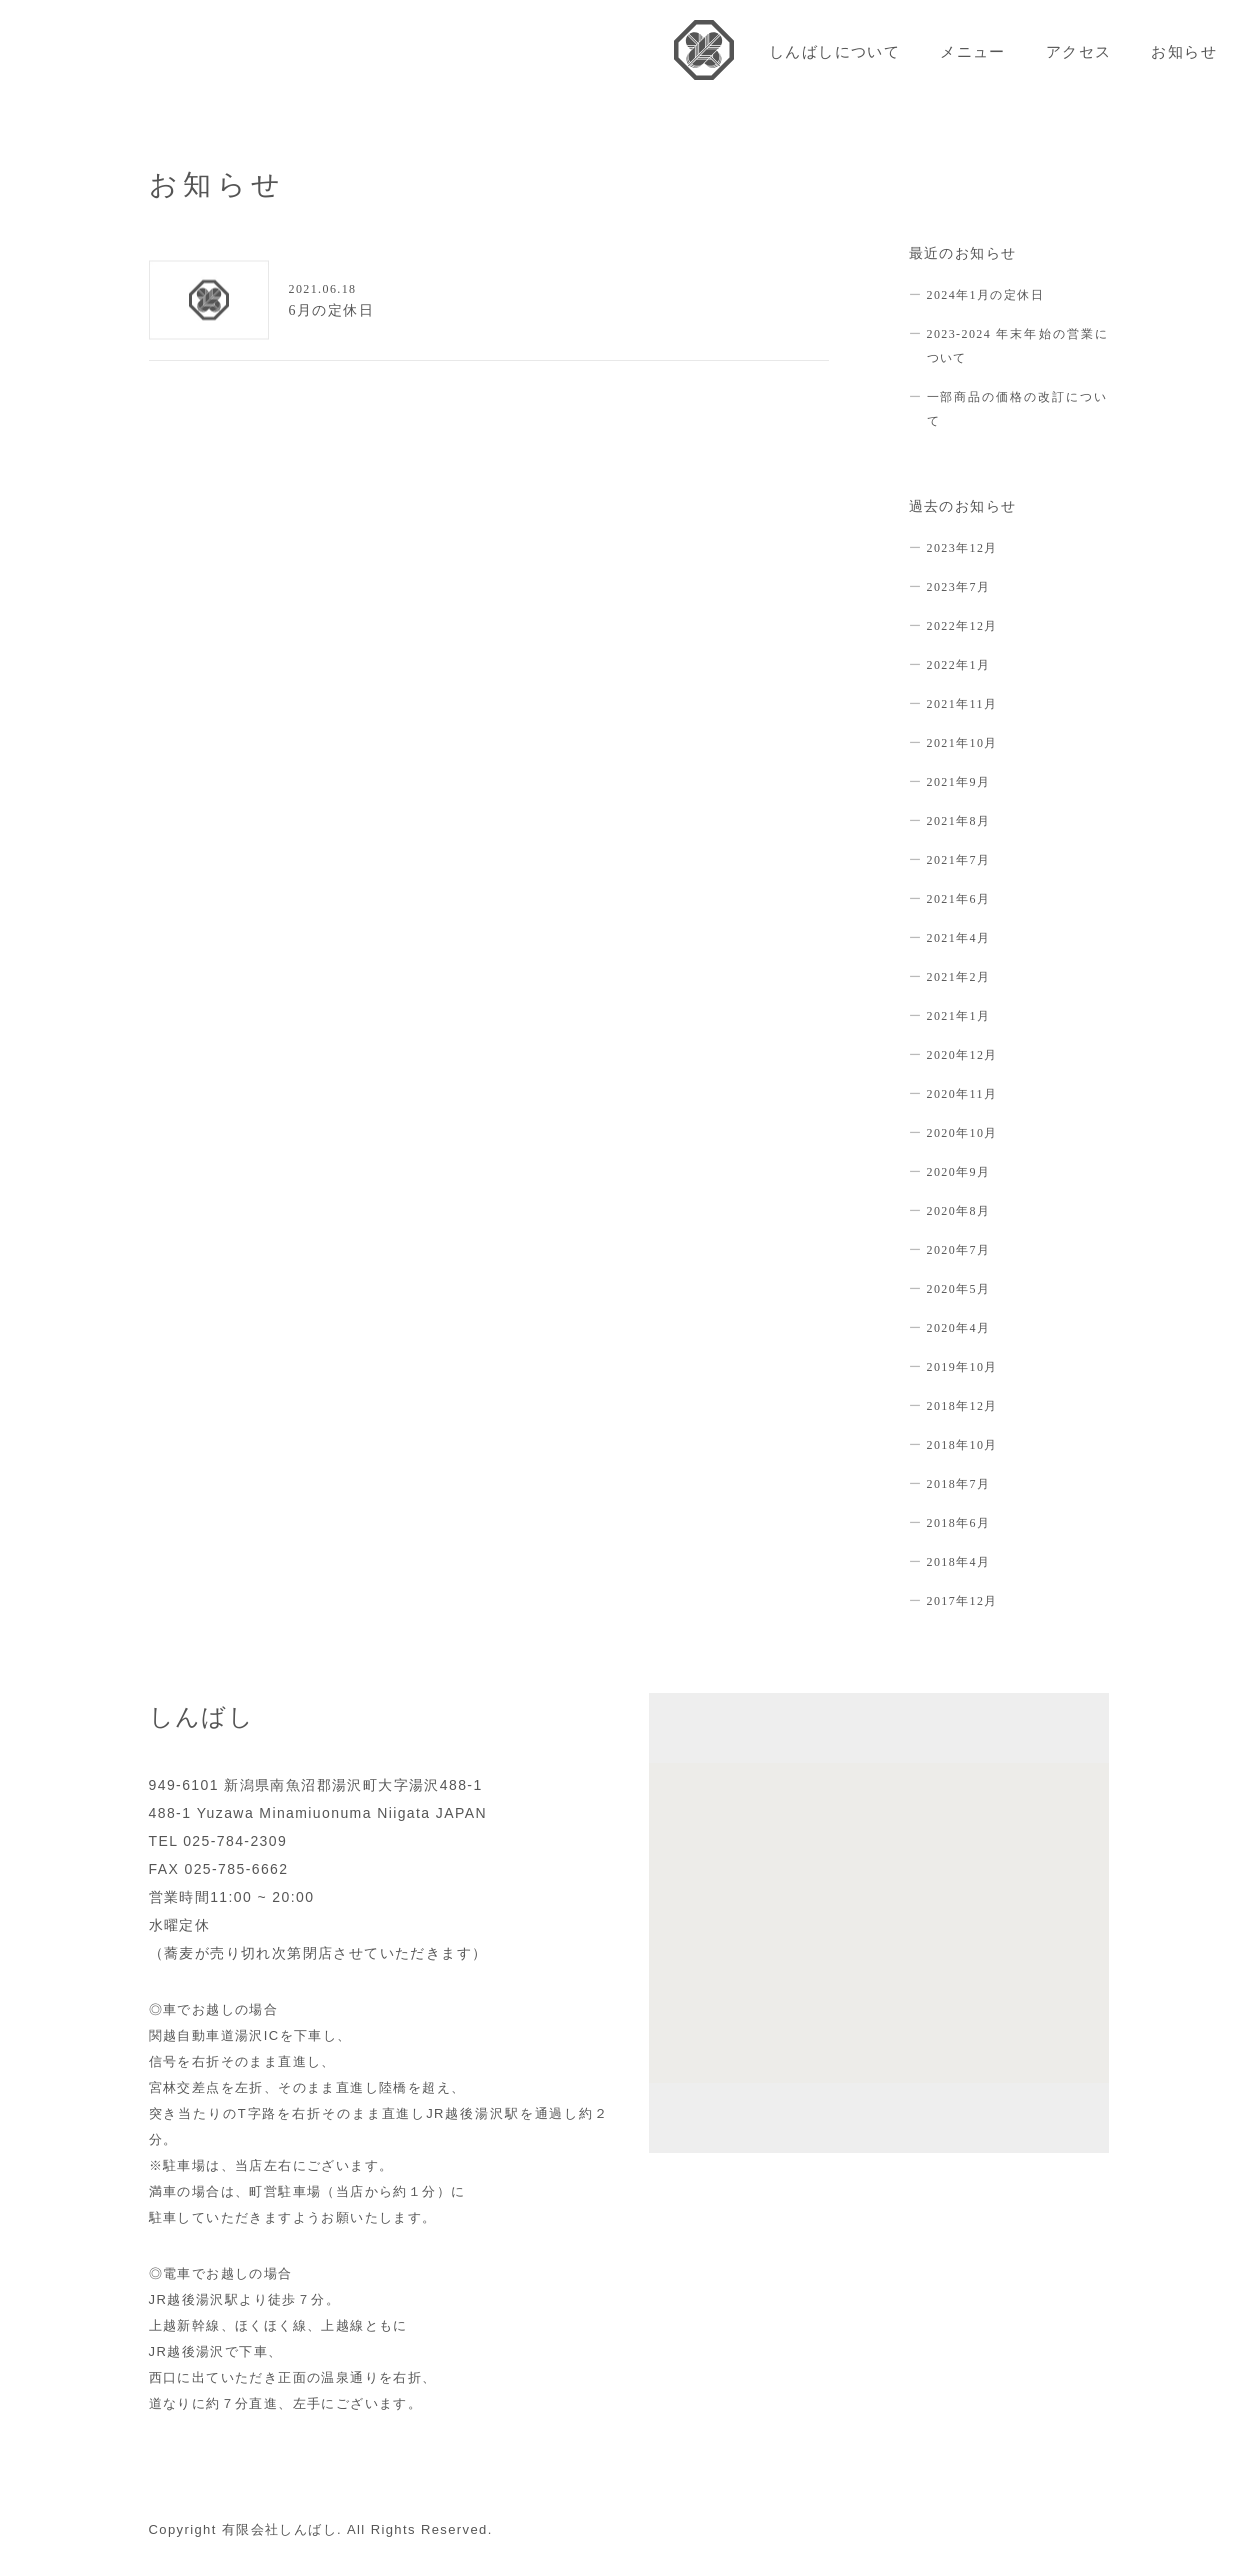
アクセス (1079, 52)
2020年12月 (962, 1055)
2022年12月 (962, 626)
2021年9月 (959, 782)
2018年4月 (959, 1562)
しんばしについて (834, 52)
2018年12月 (962, 1406)
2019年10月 (962, 1367)
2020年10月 (962, 1133)
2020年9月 (959, 1172)
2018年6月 (959, 1523)
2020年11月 (962, 1094)
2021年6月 (959, 899)
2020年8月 (959, 1211)
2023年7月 (959, 587)
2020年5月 (959, 1289)
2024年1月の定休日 (985, 295)
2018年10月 (962, 1445)
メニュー (973, 52)
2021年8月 (959, 821)
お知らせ (1184, 52)
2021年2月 (959, 977)
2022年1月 (959, 665)
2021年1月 (959, 1016)
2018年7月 (959, 1484)
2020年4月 (959, 1328)
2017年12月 (962, 1601)
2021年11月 (962, 704)
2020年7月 (959, 1250)
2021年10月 (962, 743)
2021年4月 (959, 938)
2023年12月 (962, 548)
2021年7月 (959, 860)
